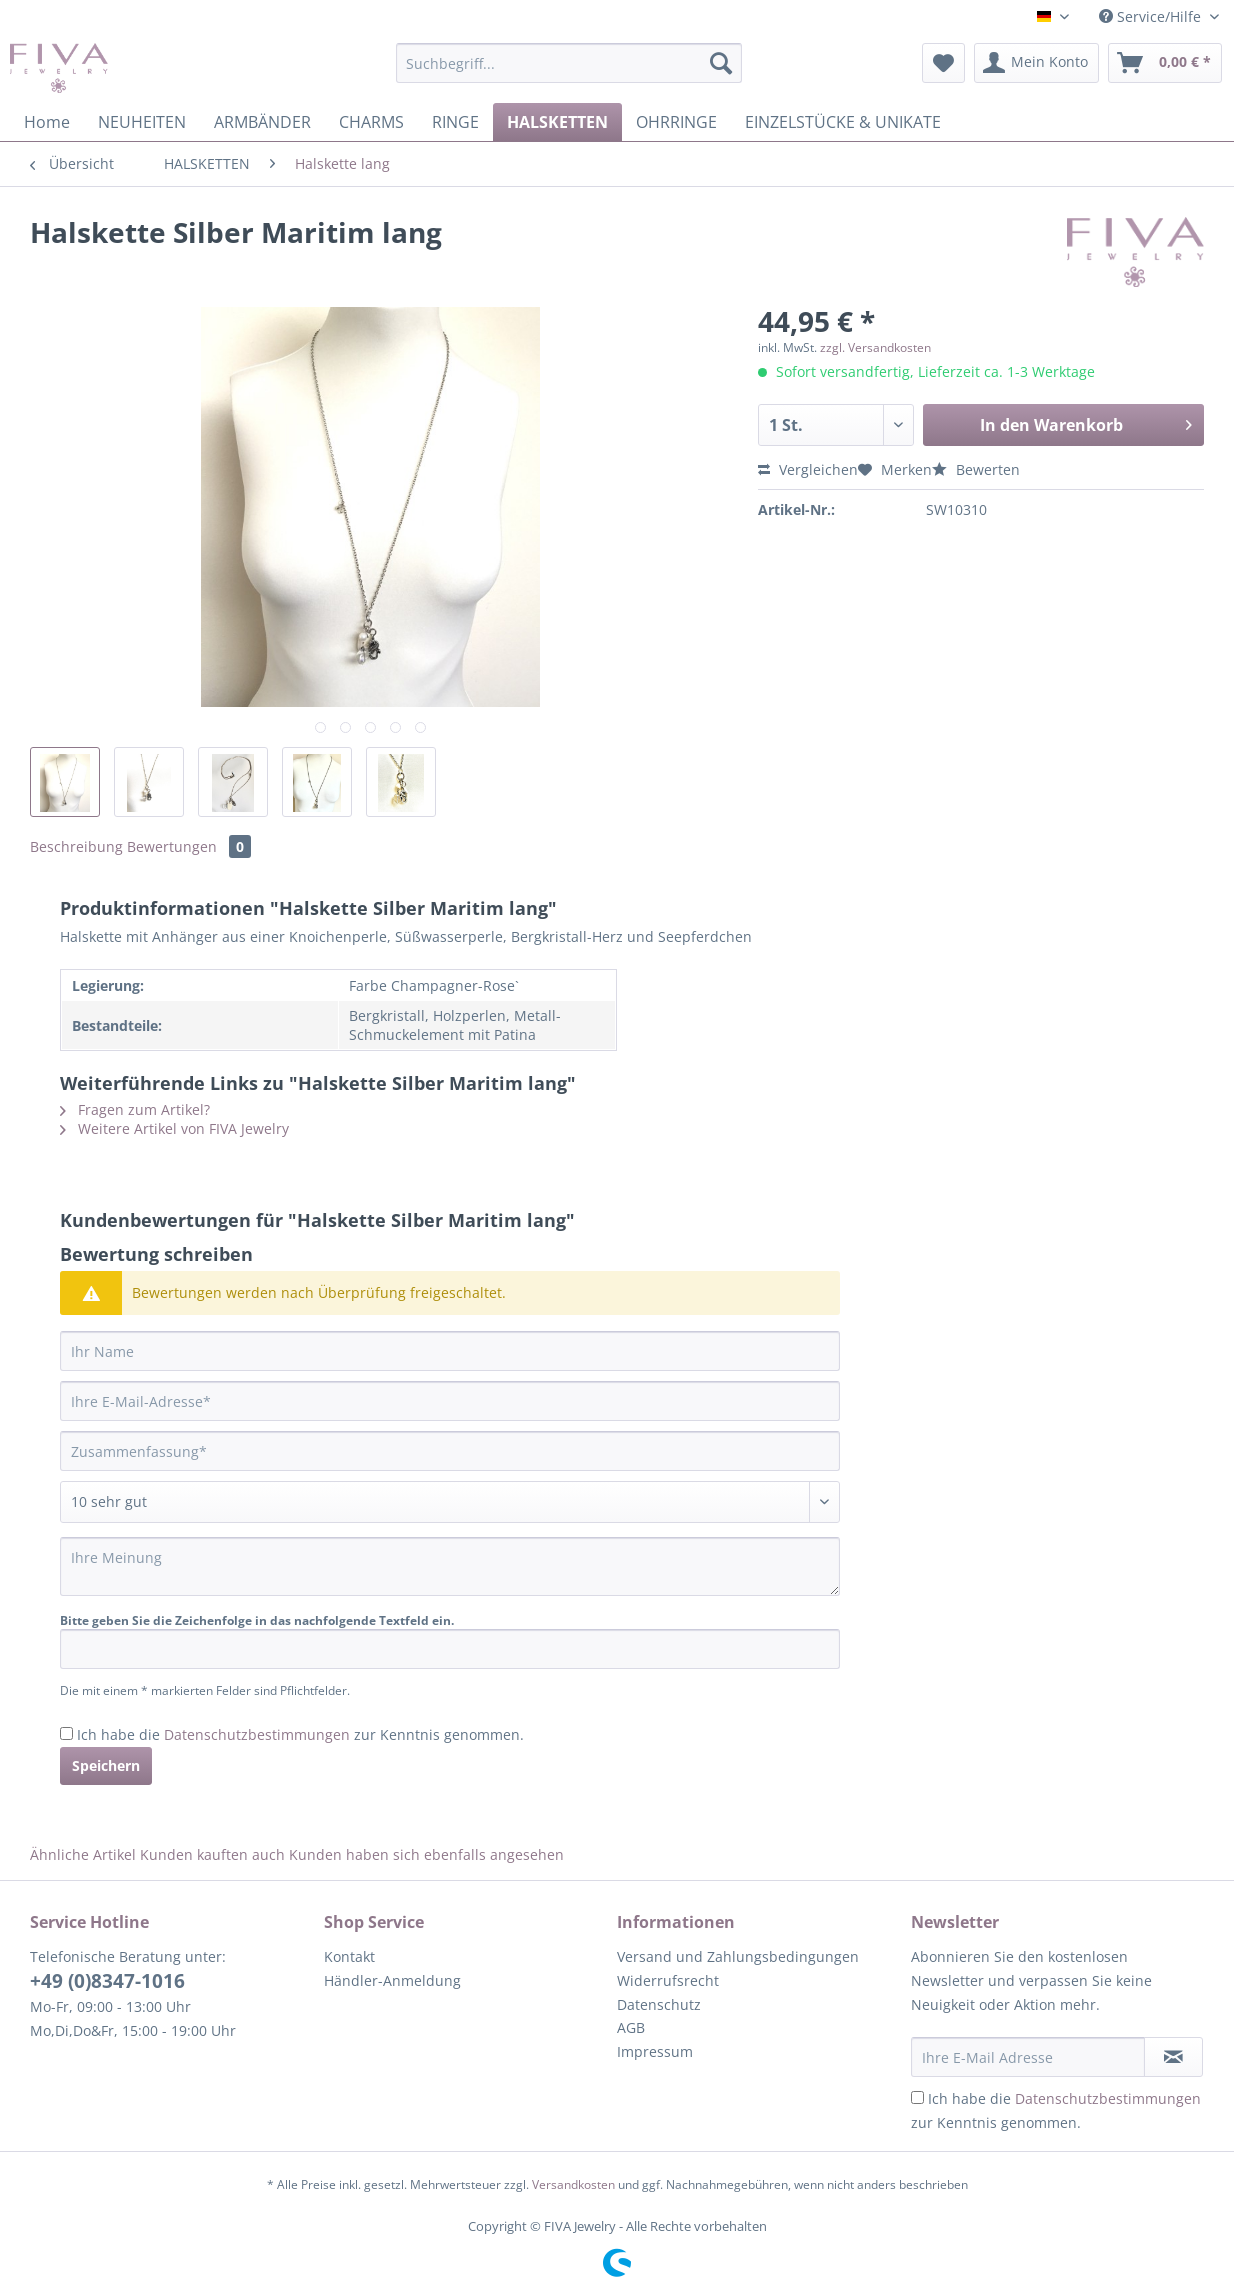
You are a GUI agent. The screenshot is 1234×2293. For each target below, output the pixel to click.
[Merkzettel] (943, 63)
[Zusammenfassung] (450, 1451)
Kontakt (349, 1956)
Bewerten (976, 469)
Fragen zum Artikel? (135, 1109)
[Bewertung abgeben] (450, 1502)
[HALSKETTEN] (557, 122)
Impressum (655, 2051)
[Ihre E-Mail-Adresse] (450, 1401)
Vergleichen (808, 469)
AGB (631, 2027)
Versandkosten (573, 2184)
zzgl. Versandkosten (875, 347)
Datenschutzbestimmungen (257, 1734)
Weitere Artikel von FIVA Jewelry (174, 1128)
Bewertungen (189, 846)
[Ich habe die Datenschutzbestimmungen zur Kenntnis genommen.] (66, 1733)
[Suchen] (721, 63)
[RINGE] (455, 122)
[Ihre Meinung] (450, 1566)
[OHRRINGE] (676, 122)
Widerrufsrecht (668, 1980)
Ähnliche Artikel (83, 1854)
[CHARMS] (371, 122)
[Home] (47, 122)
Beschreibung (76, 846)
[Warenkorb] (1165, 63)
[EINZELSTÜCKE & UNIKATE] (843, 122)
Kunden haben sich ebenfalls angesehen (426, 1854)
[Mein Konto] (1036, 63)
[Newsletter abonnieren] (1173, 2057)
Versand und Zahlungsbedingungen (738, 1956)
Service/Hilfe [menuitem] (1152, 16)
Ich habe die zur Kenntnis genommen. (300, 1734)
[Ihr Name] (450, 1351)
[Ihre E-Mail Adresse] (1028, 2057)
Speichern (106, 1765)
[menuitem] (569, 72)
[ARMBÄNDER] (262, 122)
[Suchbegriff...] (569, 63)
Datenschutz (659, 2004)
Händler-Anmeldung (392, 1980)
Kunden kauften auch (212, 1854)
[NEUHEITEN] (142, 122)
